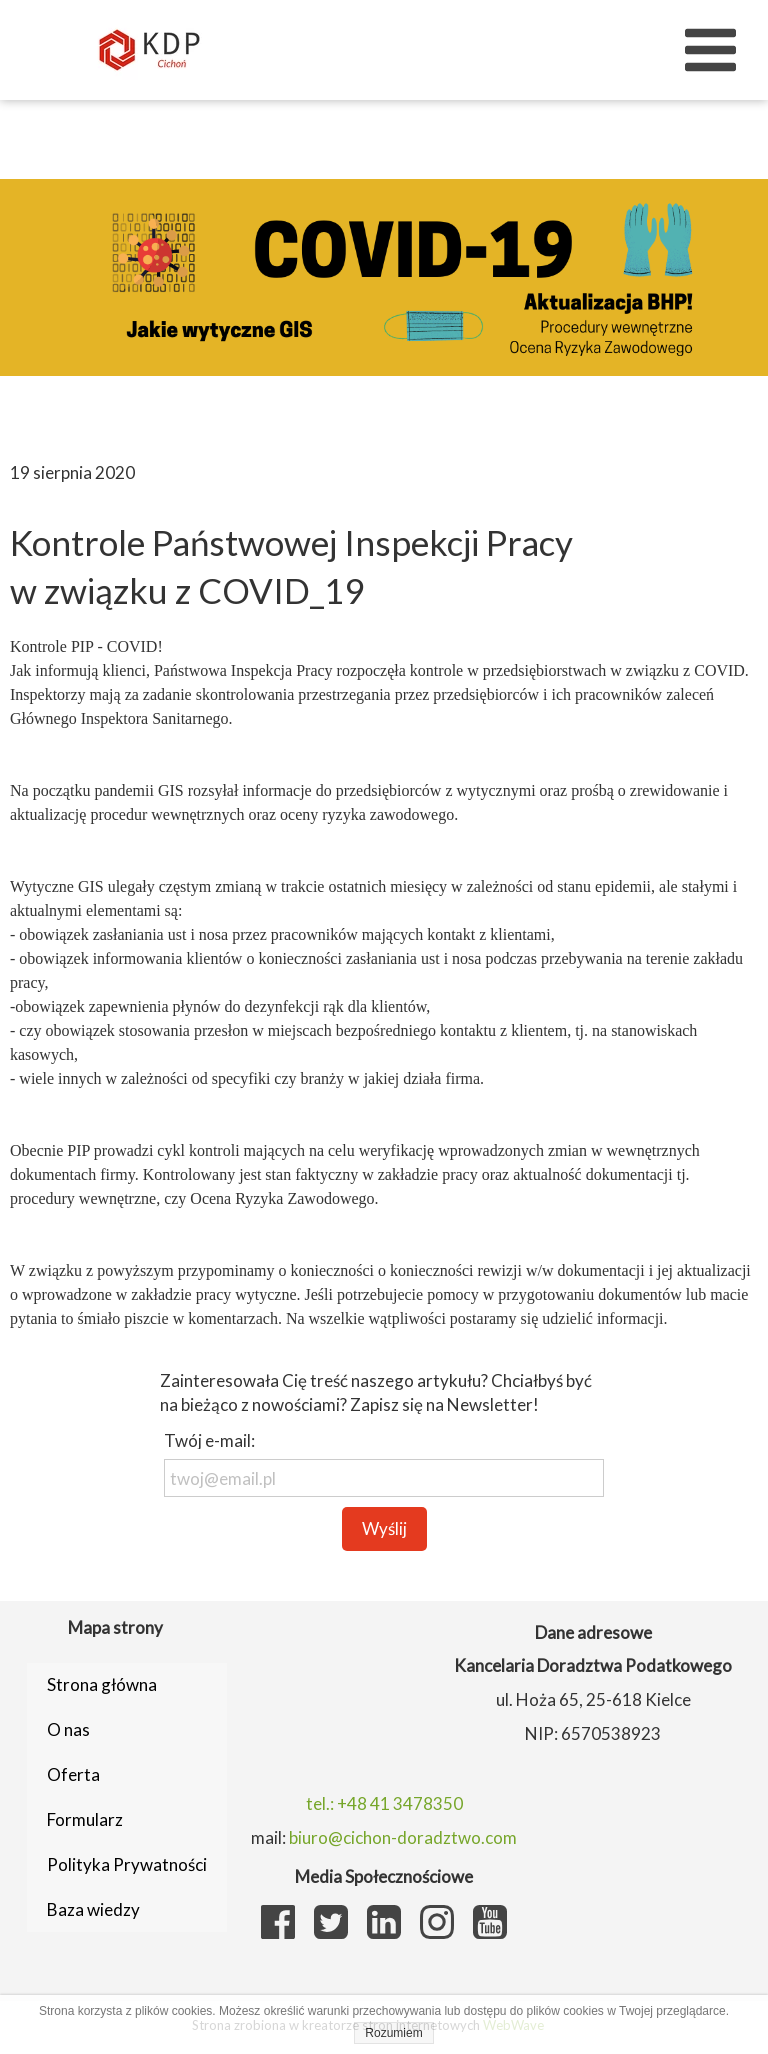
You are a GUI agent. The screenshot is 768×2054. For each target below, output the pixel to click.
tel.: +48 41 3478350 (384, 1803)
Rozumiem (393, 2033)
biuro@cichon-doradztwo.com (403, 1837)
